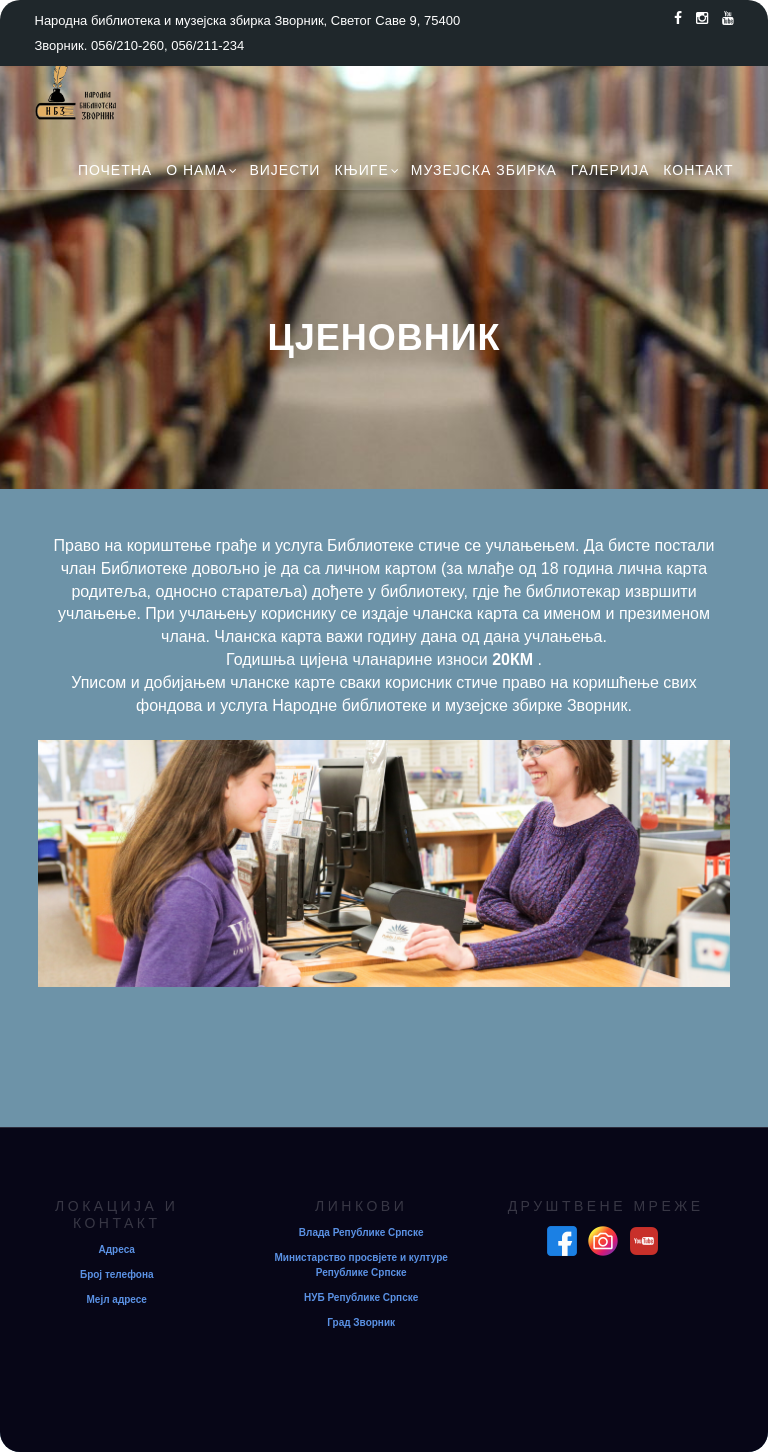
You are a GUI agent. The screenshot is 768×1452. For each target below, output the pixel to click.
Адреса (117, 1249)
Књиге (361, 170)
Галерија (610, 170)
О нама (196, 170)
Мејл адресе (117, 1299)
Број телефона (117, 1274)
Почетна (115, 170)
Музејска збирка (484, 170)
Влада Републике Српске (361, 1232)
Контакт (698, 170)
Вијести (284, 170)
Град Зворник (361, 1322)
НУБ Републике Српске (361, 1297)
